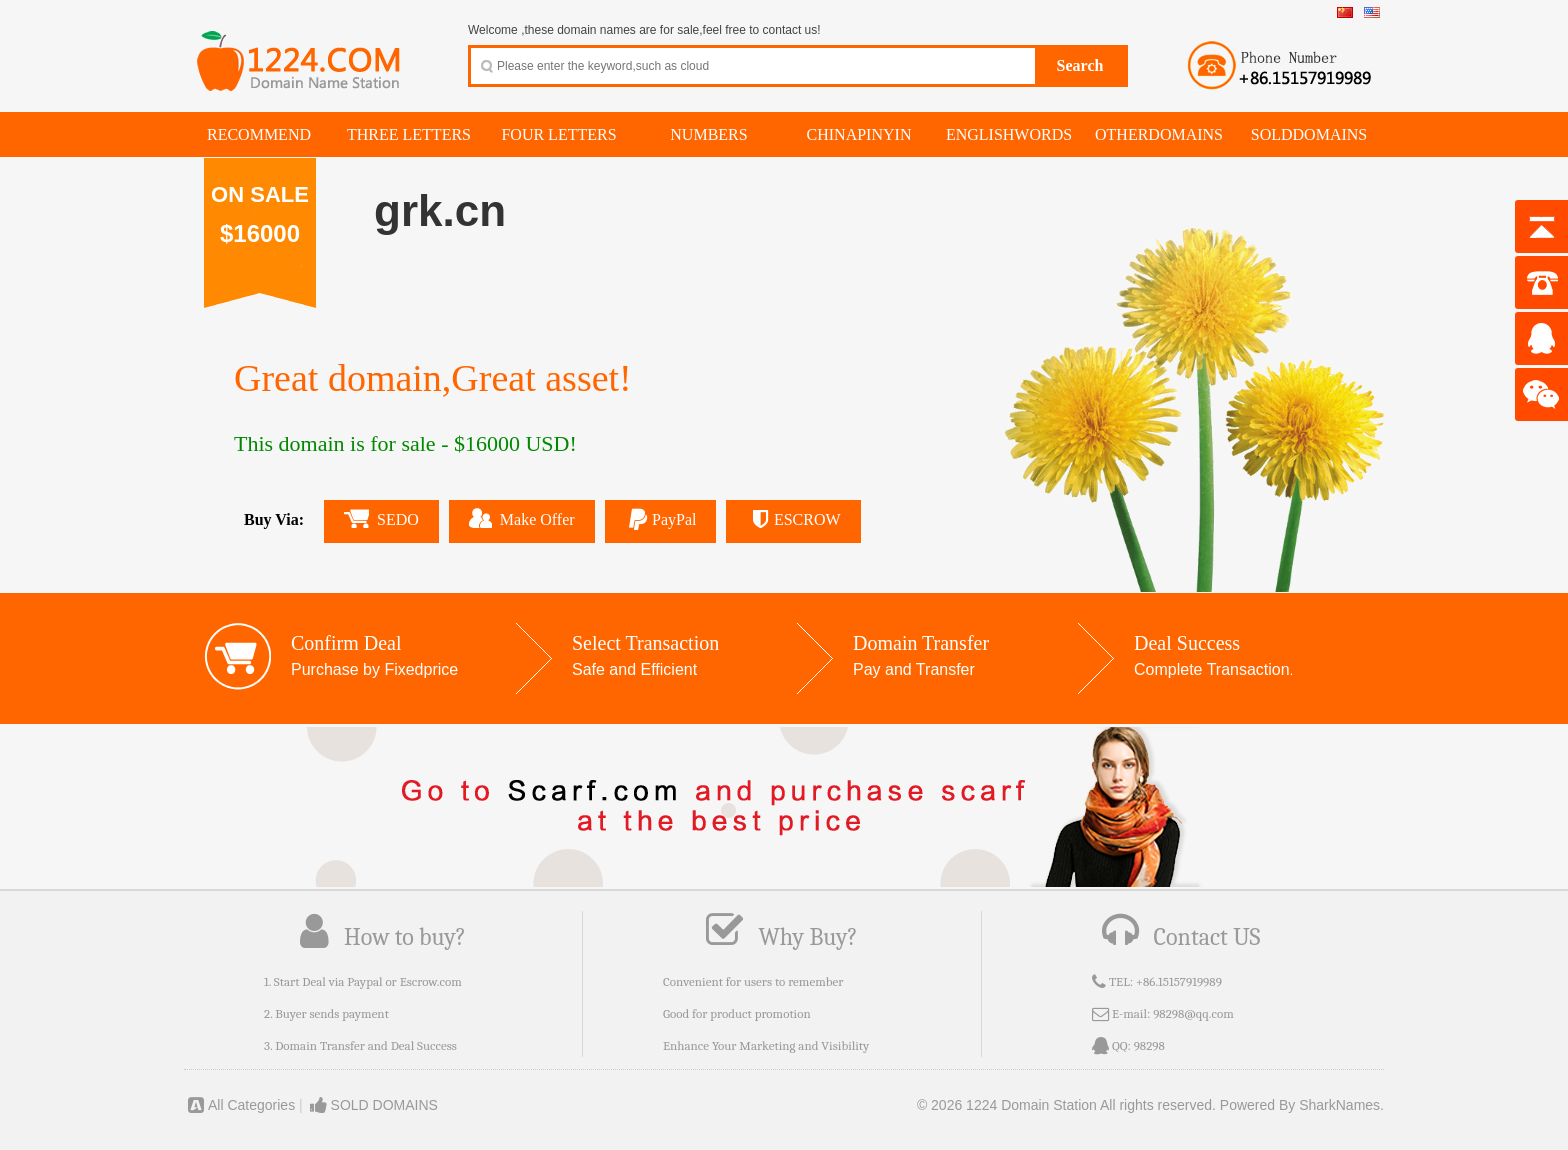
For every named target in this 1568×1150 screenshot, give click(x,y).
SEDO (381, 518)
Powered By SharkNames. (1302, 1105)
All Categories (239, 1105)
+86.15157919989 (1179, 981)
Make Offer (522, 518)
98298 (1149, 1045)
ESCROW (793, 519)
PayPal (661, 519)
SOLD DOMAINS (372, 1105)
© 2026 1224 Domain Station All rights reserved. (1066, 1105)
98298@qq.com (1193, 1013)
